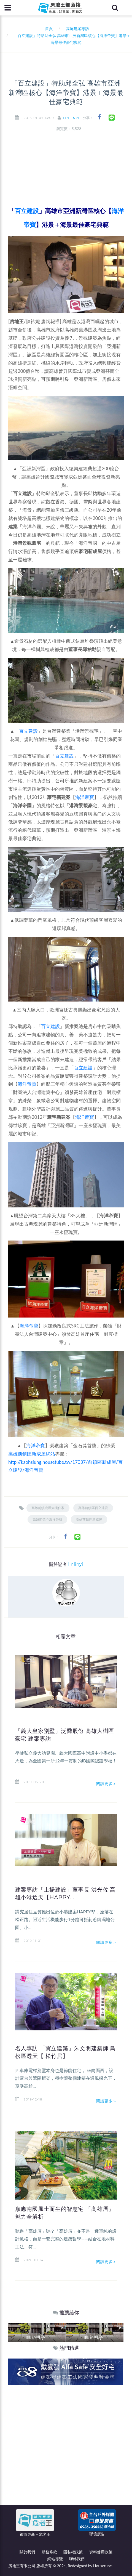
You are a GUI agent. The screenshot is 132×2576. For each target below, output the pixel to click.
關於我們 (27, 2552)
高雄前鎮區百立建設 (93, 1508)
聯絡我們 (77, 2558)
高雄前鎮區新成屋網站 (31, 1454)
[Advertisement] (66, 2454)
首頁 (48, 28)
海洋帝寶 (84, 797)
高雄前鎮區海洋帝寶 (47, 1519)
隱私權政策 (73, 2552)
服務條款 (49, 2552)
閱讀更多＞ (106, 1783)
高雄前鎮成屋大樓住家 (47, 1508)
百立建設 (28, 731)
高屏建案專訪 (77, 28)
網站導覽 (55, 2558)
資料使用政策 (100, 2552)
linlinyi (71, 118)
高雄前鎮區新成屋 (89, 1519)
